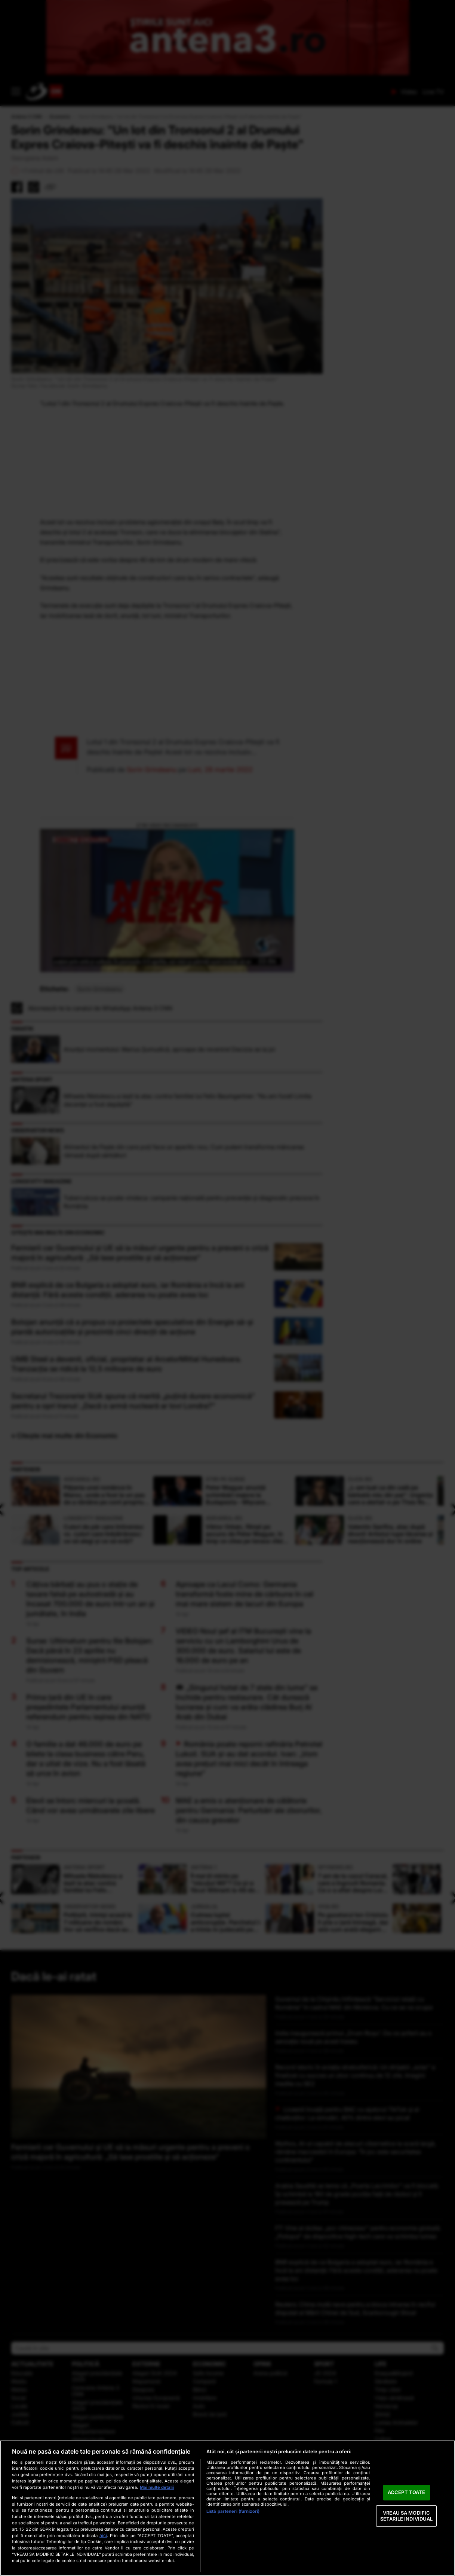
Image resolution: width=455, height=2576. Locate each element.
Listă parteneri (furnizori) (232, 2511)
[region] (227, 2508)
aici (103, 2535)
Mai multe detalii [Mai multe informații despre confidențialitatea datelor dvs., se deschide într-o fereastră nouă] (157, 2487)
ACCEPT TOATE (406, 2493)
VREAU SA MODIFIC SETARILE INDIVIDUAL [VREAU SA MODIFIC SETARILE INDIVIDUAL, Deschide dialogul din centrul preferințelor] (406, 2516)
